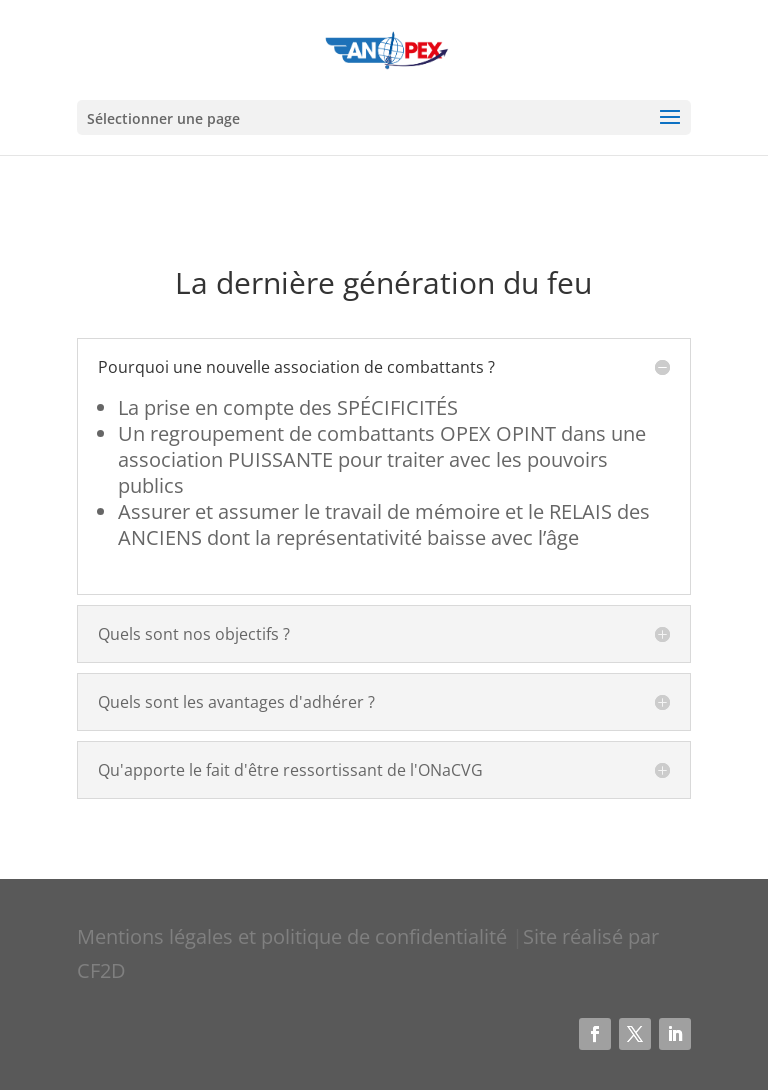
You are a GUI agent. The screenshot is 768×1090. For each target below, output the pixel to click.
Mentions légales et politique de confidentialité (294, 936)
